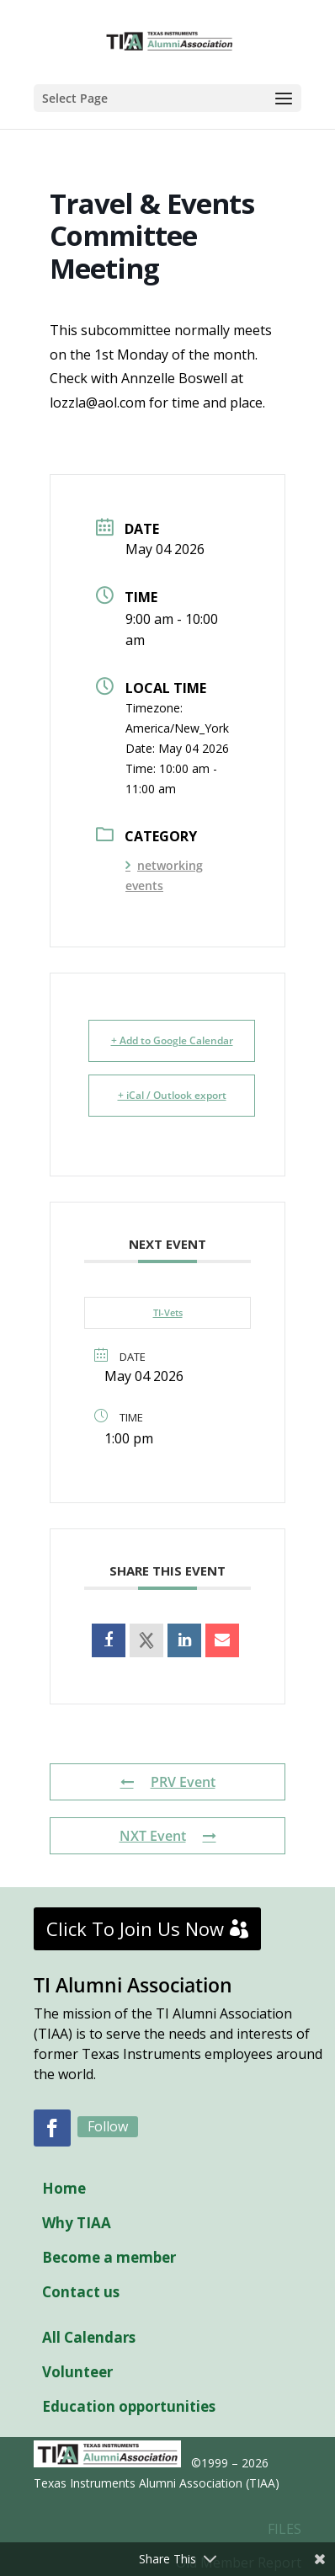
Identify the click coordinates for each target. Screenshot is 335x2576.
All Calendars (89, 2337)
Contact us (81, 2291)
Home (64, 2188)
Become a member (109, 2257)
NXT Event (168, 1836)
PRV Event (167, 1782)
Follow (108, 2126)
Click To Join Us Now (135, 1928)
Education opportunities (128, 2406)
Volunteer (77, 2371)
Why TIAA (76, 2222)
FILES (284, 2529)
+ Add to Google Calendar (172, 1040)
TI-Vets (168, 1312)
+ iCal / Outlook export (172, 1095)
